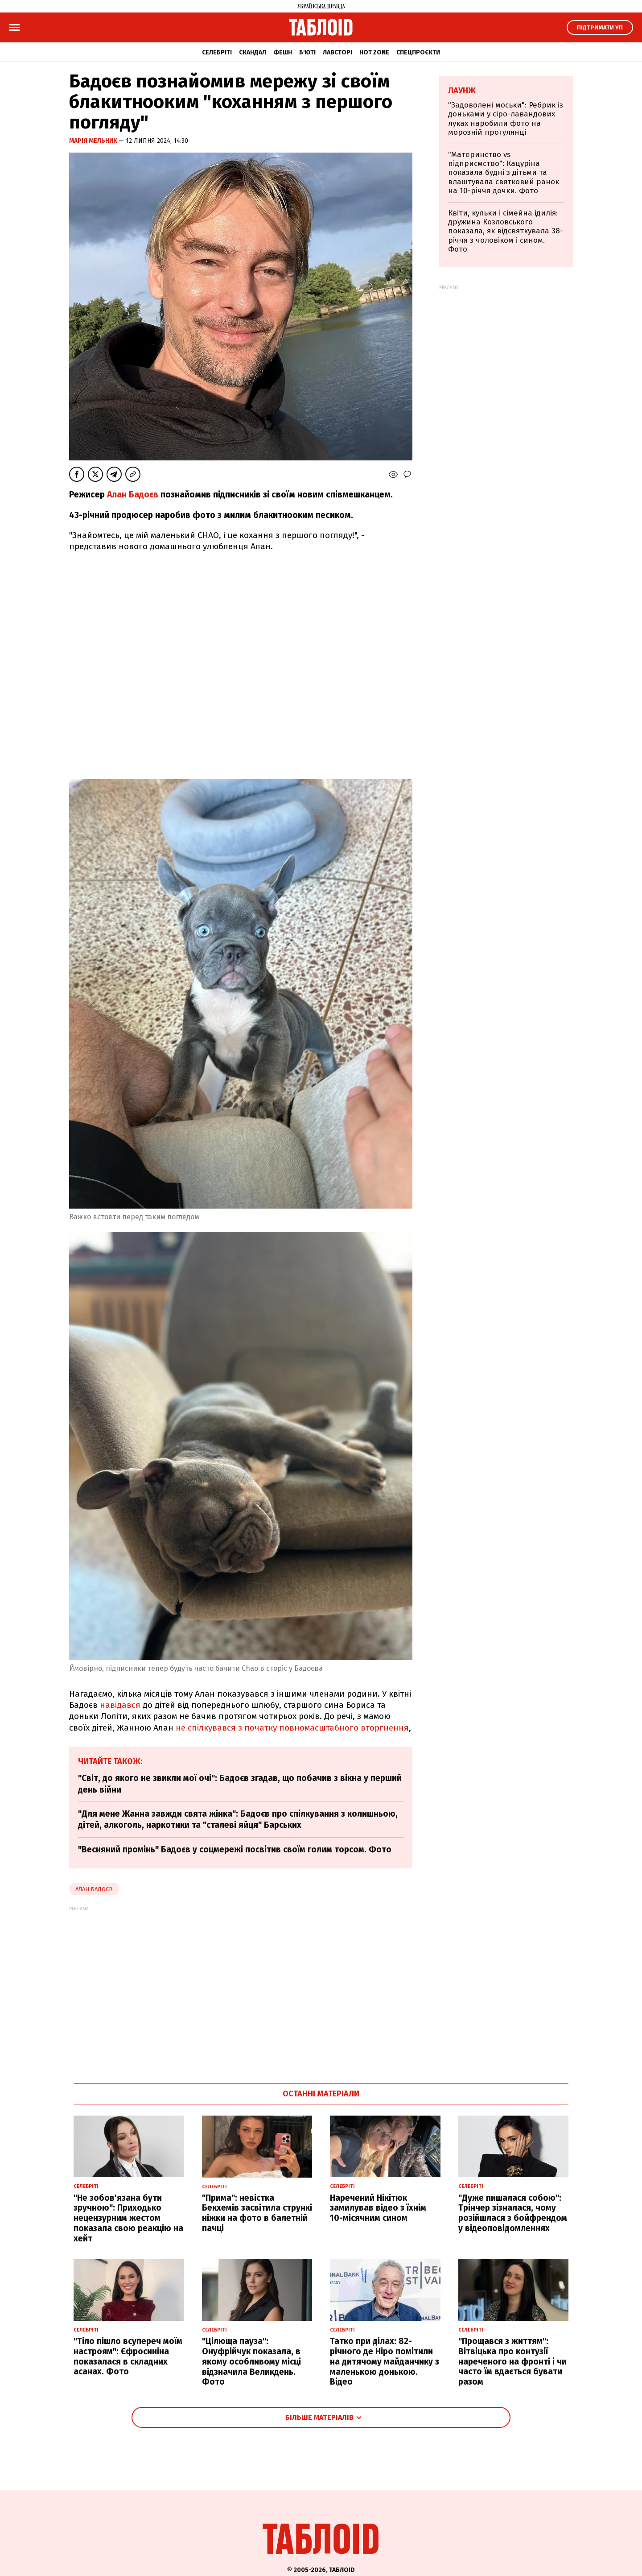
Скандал (252, 52)
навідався (120, 1705)
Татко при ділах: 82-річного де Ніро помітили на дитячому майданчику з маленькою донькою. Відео (384, 2361)
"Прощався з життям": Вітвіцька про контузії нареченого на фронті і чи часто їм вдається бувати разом (512, 2361)
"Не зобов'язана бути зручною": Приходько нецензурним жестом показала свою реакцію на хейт (128, 2218)
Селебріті (217, 52)
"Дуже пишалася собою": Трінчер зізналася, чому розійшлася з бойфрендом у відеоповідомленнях (512, 2213)
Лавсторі (337, 52)
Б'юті (307, 52)
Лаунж (462, 90)
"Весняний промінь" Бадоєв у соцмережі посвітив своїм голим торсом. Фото (234, 1849)
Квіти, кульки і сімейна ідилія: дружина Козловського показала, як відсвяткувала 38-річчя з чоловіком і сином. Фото (505, 231)
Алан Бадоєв (132, 494)
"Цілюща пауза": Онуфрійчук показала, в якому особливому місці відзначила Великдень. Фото (251, 2361)
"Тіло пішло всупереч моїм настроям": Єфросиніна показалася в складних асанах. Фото (128, 2356)
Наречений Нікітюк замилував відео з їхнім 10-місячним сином (378, 2208)
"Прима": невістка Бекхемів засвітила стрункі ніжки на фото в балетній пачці (257, 2213)
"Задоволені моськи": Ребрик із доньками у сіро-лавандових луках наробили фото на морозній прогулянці (505, 118)
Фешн (282, 52)
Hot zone (374, 52)
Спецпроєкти (418, 52)
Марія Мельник (94, 141)
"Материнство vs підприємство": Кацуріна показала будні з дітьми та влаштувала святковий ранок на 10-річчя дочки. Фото (503, 173)
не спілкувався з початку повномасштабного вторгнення (292, 1728)
